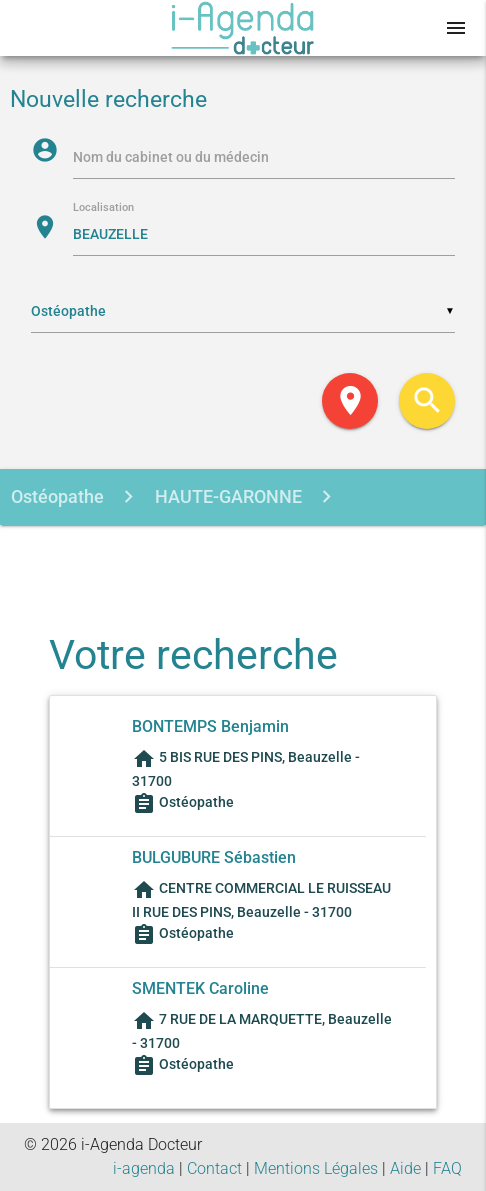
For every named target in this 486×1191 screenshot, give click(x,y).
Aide (405, 1168)
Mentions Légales (316, 1168)
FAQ (447, 1168)
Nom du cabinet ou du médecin (171, 157)
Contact (214, 1168)
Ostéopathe (57, 496)
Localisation (103, 208)
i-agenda (144, 1168)
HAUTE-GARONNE (226, 496)
